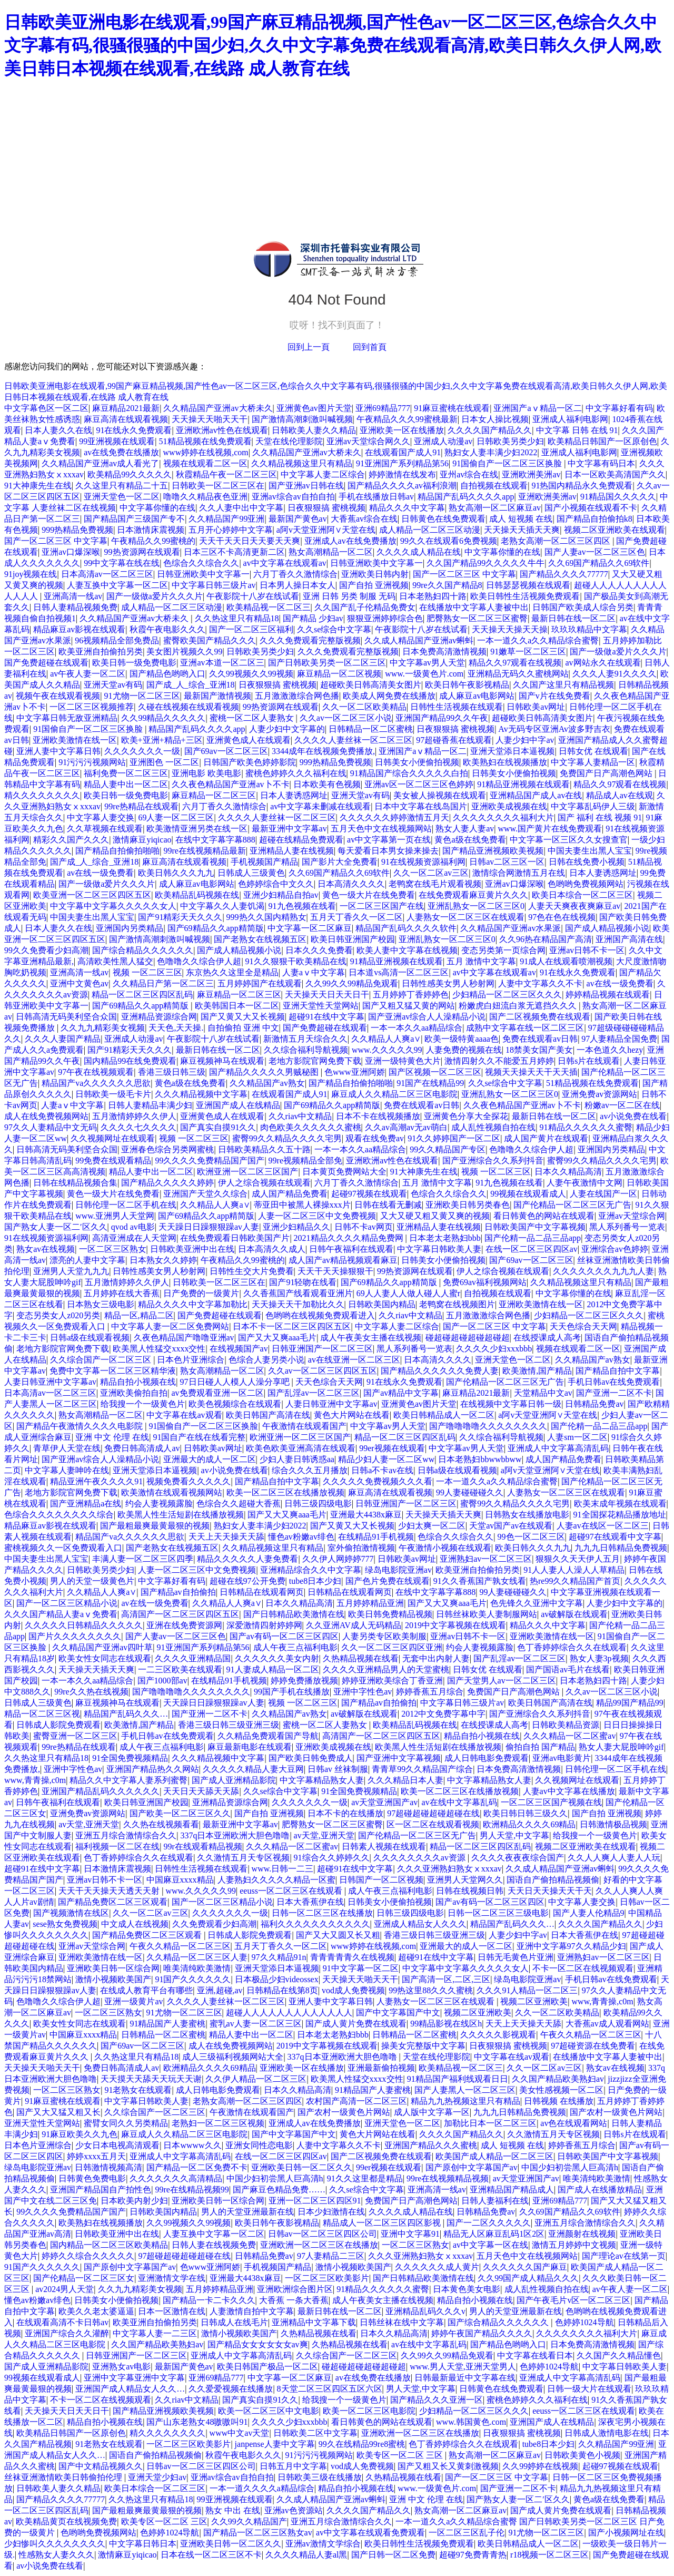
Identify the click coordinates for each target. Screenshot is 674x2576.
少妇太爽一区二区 (431, 1525)
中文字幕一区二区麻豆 (309, 928)
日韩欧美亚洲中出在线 (192, 1249)
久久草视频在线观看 (105, 828)
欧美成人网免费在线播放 (389, 695)
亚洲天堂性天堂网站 (321, 1005)
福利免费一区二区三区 (126, 773)
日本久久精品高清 (568, 1171)
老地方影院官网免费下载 (315, 1060)
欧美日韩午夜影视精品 (467, 684)
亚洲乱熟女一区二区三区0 (476, 906)
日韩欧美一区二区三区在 (218, 485)
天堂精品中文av (543, 1392)
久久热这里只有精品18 (237, 618)
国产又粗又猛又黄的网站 (408, 1005)
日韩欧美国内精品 (381, 1304)
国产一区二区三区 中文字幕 (55, 540)
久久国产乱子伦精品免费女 (364, 607)
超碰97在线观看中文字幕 (615, 1536)
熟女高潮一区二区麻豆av (495, 507)
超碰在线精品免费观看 (301, 839)
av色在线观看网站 (573, 2123)
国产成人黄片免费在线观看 (356, 2023)
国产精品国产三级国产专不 (134, 518)
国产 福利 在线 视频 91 (600, 817)
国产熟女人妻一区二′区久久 (55, 1226)
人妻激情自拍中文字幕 (252, 2311)
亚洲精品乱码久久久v (425, 2311)
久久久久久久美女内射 (277, 1658)
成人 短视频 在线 (520, 518)
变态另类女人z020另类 (58, 1315)
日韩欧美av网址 (536, 706)
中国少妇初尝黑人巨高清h (569, 2167)
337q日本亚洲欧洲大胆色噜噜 (235, 1835)
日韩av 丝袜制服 (338, 1769)
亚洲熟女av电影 (121, 2366)
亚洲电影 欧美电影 (206, 773)
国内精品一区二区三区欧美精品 (109, 2244)
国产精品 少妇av (313, 618)
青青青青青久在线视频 (352, 1957)
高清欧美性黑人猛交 (115, 961)
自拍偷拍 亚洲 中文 (243, 1027)
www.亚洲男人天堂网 (114, 1215)
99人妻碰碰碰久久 (469, 1492)
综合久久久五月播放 (310, 1470)
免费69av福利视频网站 (485, 1282)
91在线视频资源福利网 (423, 861)
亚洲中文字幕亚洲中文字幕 (134, 2377)
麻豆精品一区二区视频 (339, 673)
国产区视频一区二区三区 (435, 1071)
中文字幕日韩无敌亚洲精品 (66, 717)
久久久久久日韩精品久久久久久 (84, 1625)
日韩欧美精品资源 (565, 1724)
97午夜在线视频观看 (96, 1071)
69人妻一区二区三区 (176, 817)
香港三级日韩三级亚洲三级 (228, 1724)
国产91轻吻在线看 (302, 1282)
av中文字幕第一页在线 (389, 839)
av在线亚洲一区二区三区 (354, 1359)
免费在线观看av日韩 (540, 1038)
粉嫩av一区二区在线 (622, 1105)
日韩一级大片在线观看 (589, 2388)
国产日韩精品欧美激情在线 (293, 1614)
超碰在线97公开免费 (247, 1580)
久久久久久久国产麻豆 (525, 2266)
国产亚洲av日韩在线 (306, 485)
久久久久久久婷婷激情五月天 (394, 817)
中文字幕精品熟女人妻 (322, 1780)
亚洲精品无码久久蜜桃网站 (518, 673)
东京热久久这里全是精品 (232, 972)
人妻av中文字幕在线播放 (569, 1791)
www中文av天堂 (240, 2432)
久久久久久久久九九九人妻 (603, 1271)
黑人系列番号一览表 (627, 1226)
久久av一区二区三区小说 (346, 717)
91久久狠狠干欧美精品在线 (295, 961)
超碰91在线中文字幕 (326, 1016)
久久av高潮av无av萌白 (406, 1127)
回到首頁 (369, 346)
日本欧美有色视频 (327, 784)
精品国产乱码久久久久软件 (406, 928)
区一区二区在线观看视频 (432, 1824)
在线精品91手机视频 (376, 1536)
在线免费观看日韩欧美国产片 (235, 1237)
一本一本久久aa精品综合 (416, 1027)
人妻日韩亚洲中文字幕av (50, 1381)
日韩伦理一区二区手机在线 (125, 1204)
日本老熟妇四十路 (433, 596)
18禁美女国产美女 (539, 1049)
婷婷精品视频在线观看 (608, 994)
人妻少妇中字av (524, 740)
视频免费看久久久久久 (188, 1481)
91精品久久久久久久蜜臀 (586, 1127)
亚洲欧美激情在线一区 (75, 740)
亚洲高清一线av (73, 596)
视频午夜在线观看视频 (58, 695)
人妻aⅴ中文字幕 (313, 972)
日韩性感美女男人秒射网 (448, 983)
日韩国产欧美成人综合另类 (582, 607)
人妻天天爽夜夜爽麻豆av (574, 906)
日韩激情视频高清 (108, 2167)
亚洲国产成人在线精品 (238, 1105)
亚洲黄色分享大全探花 (466, 1116)
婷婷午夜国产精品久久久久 (481, 2333)
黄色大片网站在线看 (352, 1415)
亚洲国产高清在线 (629, 939)
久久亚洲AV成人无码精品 (353, 1625)
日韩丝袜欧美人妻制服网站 (486, 1614)
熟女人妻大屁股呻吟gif (621, 1746)
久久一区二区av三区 (431, 872)
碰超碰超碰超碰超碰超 (467, 1337)
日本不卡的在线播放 (345, 1813)
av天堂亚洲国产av (384, 1802)
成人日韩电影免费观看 (486, 1758)
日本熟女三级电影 (100, 1304)
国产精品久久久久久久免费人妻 (440, 1370)
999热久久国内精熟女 (266, 917)
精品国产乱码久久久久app (466, 496)
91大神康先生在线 (38, 485)
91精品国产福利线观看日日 (457, 2078)
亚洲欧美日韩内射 (375, 574)
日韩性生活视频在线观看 (456, 706)
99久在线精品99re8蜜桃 (362, 2444)
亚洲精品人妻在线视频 (292, 850)
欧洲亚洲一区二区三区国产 (247, 1171)
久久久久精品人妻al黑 (306, 2554)
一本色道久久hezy (610, 1049)
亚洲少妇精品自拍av (281, 894)
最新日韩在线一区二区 (573, 618)
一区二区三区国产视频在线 (551, 1802)
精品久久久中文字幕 (407, 507)
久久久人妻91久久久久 (614, 673)
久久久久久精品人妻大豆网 (253, 1769)
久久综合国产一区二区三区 (101, 1359)
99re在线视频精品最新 (204, 850)
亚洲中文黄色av (79, 983)
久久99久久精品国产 (249, 2521)
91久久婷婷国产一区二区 (454, 1138)
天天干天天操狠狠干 (335, 1271)
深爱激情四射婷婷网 (264, 1625)
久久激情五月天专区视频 (243, 1857)
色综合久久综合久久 (201, 563)
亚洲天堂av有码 (113, 684)
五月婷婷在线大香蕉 (122, 1293)
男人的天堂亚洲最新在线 (247, 2211)
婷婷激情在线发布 (402, 474)
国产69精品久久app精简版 (215, 928)
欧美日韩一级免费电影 (134, 662)
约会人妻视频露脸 (159, 1503)
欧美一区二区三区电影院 (369, 2410)
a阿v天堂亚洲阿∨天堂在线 (325, 529)
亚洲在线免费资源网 (184, 1625)
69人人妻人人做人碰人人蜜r (408, 1293)
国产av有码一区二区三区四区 (284, 1636)
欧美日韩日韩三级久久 (525, 1813)
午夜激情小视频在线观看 (445, 1547)
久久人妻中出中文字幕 (241, 507)
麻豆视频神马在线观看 (222, 1060)
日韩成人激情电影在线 (606, 2432)
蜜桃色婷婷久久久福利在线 (295, 773)
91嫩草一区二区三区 (528, 651)
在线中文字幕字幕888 (215, 839)
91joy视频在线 (30, 574)
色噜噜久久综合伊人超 (199, 961)
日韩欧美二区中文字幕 (315, 2432)
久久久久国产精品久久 (490, 430)
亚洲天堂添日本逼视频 (512, 751)
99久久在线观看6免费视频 (448, 540)
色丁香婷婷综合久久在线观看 (572, 1647)
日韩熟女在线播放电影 (527, 1514)
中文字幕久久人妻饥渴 (222, 906)
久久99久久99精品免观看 (351, 983)
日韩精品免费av (594, 1403)
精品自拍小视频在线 (138, 1381)
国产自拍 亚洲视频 (374, 585)
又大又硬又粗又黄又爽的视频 (435, 1215)
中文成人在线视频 (134, 1923)
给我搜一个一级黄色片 (143, 1403)
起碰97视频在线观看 (369, 1193)
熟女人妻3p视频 (599, 1658)
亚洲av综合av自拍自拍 (293, 496)
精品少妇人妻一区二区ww (386, 1459)
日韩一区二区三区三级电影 (498, 1912)
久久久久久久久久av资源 (420, 1857)
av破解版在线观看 (574, 1614)
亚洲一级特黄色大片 (403, 1060)
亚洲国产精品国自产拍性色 (100, 2189)
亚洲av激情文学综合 (323, 2543)
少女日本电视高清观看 (117, 2145)
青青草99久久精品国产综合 (422, 1769)
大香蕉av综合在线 (364, 518)
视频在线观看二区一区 (205, 463)
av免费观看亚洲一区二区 (218, 1392)
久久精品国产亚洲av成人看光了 (100, 463)
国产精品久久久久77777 (564, 574)
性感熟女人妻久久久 (56, 2554)
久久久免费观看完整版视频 (310, 640)
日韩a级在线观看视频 (90, 1337)
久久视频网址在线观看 (113, 1138)
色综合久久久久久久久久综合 (59, 1514)
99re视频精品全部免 (305, 1160)
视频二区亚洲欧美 (534, 2001)
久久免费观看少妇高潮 (214, 1923)
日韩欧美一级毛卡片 (113, 1094)
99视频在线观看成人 (528, 1193)
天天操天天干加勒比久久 (298, 1304)
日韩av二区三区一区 (506, 861)
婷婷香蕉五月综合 (429, 1691)
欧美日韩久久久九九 (176, 872)
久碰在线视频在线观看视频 (188, 706)
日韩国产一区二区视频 (381, 1879)
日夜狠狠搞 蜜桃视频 (326, 507)
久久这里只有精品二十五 (121, 485)
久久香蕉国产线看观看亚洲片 (298, 1293)
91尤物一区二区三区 (142, 695)
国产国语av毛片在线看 (568, 1669)
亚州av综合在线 (469, 474)
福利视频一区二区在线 (117, 1846)
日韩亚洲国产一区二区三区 (322, 1348)
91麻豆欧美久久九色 (79, 2134)
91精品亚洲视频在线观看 (523, 784)
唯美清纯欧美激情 (197, 1968)
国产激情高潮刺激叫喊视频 (302, 419)
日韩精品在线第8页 (282, 1990)
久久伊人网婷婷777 (338, 1558)
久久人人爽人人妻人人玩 (614, 1857)
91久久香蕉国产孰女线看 (479, 1580)
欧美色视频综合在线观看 (235, 1403)
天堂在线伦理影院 (289, 441)
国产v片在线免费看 (554, 695)
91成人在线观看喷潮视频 (566, 961)
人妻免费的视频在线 (464, 1049)
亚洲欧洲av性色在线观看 (222, 430)
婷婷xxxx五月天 (96, 2156)
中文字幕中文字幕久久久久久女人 (113, 906)
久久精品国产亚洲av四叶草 (102, 1647)
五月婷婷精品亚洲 (370, 1603)
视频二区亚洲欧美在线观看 (614, 529)
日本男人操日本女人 (297, 585)
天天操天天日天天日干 (327, 994)
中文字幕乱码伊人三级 (593, 806)
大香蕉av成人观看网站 (607, 2023)
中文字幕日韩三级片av (213, 585)
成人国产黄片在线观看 (546, 1138)
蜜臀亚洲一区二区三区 (75, 1735)
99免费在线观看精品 (113, 1160)
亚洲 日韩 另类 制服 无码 (349, 596)
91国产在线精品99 (430, 1083)
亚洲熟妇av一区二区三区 (486, 1558)
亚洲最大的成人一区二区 (209, 1459)
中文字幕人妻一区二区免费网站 (170, 1326)
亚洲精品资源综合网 (159, 1016)
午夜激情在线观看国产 (304, 1426)
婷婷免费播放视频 (304, 1680)
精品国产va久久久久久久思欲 (96, 1083)
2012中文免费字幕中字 (443, 1713)
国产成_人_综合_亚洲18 (190, 684)
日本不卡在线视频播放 (378, 1116)
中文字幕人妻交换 (100, 817)
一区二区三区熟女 (112, 1249)
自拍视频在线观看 (494, 485)
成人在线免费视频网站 (46, 1116)
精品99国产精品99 (629, 1702)
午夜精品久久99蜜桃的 (153, 540)
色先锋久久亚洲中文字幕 (536, 1603)
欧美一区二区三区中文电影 (268, 2410)
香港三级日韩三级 (171, 1071)
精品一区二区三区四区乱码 (142, 994)
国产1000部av (162, 1680)
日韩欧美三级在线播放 (319, 2477)
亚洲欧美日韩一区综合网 (113, 1968)
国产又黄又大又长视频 (243, 1016)
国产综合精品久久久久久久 (142, 950)
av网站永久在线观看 (602, 662)
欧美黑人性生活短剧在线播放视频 (180, 1514)
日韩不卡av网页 (363, 1226)
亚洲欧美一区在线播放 (402, 430)
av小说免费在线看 (633, 1116)
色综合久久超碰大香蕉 (238, 1503)
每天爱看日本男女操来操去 (388, 850)
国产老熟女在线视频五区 (260, 939)
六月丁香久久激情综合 (295, 574)
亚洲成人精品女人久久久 (420, 1923)
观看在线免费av (374, 1138)
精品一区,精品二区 (139, 1315)
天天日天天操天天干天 (550, 1890)
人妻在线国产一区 (603, 1193)
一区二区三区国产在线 (382, 906)
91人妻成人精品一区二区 (272, 1669)
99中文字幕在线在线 (122, 563)
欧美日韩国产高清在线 (268, 1415)
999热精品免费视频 (77, 529)
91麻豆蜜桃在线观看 (452, 408)
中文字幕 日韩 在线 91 (577, 430)
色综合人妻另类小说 (266, 1359)
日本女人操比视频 (495, 419)
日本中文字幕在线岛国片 (420, 806)
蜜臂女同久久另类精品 (126, 2123)
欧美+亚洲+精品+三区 (162, 740)
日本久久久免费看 (319, 950)
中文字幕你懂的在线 (157, 507)
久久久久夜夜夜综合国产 (517, 1857)
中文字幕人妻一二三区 (155, 2333)
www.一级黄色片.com (424, 673)
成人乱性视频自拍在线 (493, 1127)
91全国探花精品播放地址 (619, 1514)
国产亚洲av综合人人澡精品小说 (426, 1016)
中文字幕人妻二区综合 (323, 474)
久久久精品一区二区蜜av (569, 1735)
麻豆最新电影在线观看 (249, 1746)
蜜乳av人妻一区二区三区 (256, 2023)
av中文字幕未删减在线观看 (320, 806)
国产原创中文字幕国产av (471, 2167)
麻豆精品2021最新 (126, 408)
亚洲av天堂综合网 (631, 1215)
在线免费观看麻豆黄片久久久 (473, 894)
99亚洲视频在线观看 (117, 441)
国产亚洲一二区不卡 (614, 1392)
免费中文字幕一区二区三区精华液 (112, 1370)
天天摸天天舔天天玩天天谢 (151, 2078)
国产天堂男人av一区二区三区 (501, 1680)
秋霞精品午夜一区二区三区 (226, 474)
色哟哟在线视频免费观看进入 (320, 1315)
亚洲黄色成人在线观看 (248, 740)
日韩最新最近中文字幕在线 (465, 2377)
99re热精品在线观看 (141, 806)
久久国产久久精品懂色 (619, 2355)
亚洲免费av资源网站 (599, 1094)
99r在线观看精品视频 (202, 1846)
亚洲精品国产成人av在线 (536, 795)
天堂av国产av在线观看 (510, 1525)
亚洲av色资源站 (293, 2510)
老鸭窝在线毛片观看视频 (435, 883)
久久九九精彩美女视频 (103, 1027)
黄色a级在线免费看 (470, 839)
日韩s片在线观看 (589, 1060)
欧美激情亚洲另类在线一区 (196, 828)
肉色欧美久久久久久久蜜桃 (310, 1127)
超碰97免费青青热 (473, 2554)
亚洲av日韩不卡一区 (587, 950)
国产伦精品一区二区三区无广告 (572, 1204)
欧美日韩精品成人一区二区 (443, 1415)
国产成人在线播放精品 (600, 2189)
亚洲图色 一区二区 (164, 762)
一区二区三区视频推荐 (91, 706)
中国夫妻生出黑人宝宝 (590, 850)
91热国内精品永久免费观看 (581, 485)
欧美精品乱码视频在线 (197, 894)
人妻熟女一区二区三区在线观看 (465, 917)
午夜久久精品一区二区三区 (180, 1946)
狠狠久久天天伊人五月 (578, 1558)
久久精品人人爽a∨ (386, 1038)
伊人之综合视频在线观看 (264, 1182)
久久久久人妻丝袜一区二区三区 (353, 740)
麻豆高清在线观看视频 (126, 419)
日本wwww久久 (192, 2145)
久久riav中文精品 (300, 1116)
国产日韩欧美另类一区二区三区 (327, 662)
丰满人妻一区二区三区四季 (142, 1558)
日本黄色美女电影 (466, 2289)
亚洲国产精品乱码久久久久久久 (101, 1791)
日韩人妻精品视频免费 (75, 607)
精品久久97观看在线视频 (515, 662)
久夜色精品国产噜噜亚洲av (184, 1337)
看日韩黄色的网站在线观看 (543, 1215)
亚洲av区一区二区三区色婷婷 (418, 784)
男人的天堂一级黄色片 (92, 1580)
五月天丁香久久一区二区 (356, 917)
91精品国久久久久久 (618, 496)
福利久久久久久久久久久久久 (315, 1923)
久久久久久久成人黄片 (437, 2266)
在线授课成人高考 (547, 1337)
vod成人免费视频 (353, 1990)
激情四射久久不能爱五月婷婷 (499, 1060)
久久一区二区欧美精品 (364, 706)
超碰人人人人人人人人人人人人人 (289, 2012)
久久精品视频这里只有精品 (301, 463)
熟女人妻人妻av (464, 828)
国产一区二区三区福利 (251, 629)
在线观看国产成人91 (403, 452)
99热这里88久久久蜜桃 (431, 1990)
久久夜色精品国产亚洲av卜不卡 (230, 784)
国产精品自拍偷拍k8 (594, 518)
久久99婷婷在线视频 (540, 2466)
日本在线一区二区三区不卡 (211, 2554)
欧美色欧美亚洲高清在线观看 (300, 1448)
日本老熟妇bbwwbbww (479, 1459)
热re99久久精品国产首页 (575, 1580)
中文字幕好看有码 (619, 408)
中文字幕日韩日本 (142, 2543)
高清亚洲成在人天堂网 (134, 1237)
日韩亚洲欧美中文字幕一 (376, 563)
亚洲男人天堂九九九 (71, 1271)
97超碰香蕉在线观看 (454, 740)
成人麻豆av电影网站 (476, 695)
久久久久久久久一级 (142, 751)
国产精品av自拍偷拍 (178, 1592)
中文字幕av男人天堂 (427, 662)
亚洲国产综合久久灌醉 (67, 2333)
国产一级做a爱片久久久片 (154, 596)
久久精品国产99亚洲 (226, 518)
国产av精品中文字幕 (401, 1392)
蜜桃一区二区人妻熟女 (253, 717)
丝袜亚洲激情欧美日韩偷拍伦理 (64, 2477)
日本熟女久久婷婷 (163, 1260)
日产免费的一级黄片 (201, 1293)
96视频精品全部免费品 (117, 640)
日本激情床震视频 (150, 529)
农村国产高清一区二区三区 (356, 2101)
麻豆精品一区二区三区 (214, 795)
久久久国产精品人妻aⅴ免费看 (60, 1614)
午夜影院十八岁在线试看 (252, 596)
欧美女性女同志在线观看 (104, 1658)
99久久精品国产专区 (447, 1149)
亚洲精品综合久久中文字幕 (310, 1569)
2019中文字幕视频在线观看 (455, 1625)
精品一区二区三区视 (42, 1713)
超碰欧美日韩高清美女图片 (370, 684)
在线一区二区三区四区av (531, 1249)
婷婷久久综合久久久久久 (88, 2255)
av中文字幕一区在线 (490, 2244)
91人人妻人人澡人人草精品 (574, 1569)
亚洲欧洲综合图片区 (295, 2289)
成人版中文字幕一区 (432, 2112)
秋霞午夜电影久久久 (167, 629)
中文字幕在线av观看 (184, 1415)
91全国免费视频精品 (130, 1758)
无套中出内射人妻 (436, 1658)
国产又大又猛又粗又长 (58, 2112)
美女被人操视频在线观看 (439, 795)
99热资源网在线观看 (142, 551)
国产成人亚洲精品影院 (234, 1780)
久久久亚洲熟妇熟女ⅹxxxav (449, 1868)
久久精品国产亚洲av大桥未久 (217, 408)
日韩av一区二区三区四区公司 (322, 2233)
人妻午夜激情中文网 (584, 1182)
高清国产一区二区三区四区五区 (180, 1614)
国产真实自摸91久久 (218, 1127)
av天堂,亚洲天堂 (88, 1824)
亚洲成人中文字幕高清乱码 (558, 1448)
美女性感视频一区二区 (561, 2089)
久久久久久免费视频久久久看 (377, 1481)
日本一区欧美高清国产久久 (615, 474)
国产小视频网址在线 (626, 2532)
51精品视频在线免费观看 (205, 441)
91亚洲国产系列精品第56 (402, 463)
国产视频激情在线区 (71, 1912)
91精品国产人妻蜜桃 (167, 2023)
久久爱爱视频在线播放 (231, 2388)
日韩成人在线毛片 (234, 2322)
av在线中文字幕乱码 (459, 1802)
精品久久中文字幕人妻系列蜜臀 (128, 1780)
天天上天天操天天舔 (226, 1536)
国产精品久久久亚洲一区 (436, 2399)
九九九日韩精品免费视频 (620, 1547)
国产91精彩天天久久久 (180, 917)
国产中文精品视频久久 (100, 2466)
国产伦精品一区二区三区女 (83, 2278)
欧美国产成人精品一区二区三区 (494, 2156)
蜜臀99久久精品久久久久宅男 (287, 1138)
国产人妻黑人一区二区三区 (465, 2089)
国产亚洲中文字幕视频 (398, 1758)
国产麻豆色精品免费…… (279, 2189)
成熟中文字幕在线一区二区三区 (525, 1027)
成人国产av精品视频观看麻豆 (343, 1260)
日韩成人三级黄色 (251, 872)
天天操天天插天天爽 (522, 529)
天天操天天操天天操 (510, 629)
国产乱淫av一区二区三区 (313, 1392)
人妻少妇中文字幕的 (287, 728)
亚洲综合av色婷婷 (614, 1249)
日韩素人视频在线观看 (384, 1846)
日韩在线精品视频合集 (75, 1182)
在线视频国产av (239, 1348)
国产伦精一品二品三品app (532, 1237)
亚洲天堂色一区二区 (122, 496)
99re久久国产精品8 (447, 585)
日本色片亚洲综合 (190, 1359)
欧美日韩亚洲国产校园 (353, 939)
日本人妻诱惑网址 (294, 795)
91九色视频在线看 (302, 906)
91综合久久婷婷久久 (332, 1857)
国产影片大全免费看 (340, 861)
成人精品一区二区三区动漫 (429, 529)
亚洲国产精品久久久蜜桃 (430, 2145)
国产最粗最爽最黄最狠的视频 (155, 1525)
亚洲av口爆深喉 (71, 551)
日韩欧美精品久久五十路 (264, 1149)
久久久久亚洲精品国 (193, 1658)
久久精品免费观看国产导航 (268, 1735)
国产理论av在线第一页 (624, 2255)
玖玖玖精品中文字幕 (589, 629)
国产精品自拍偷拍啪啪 (117, 850)
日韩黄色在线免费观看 (443, 518)
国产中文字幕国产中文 (398, 2012)
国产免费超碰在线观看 (46, 662)
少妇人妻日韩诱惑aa (297, 1459)
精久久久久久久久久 (42, 795)
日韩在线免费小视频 (587, 861)
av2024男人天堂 (64, 2289)
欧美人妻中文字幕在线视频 (407, 950)
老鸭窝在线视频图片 (457, 1304)
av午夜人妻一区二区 (87, 673)
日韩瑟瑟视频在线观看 (528, 585)
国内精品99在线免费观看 (130, 1060)
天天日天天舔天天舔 (201, 1791)
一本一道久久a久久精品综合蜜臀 (538, 640)
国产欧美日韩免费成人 (311, 1758)
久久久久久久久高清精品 (176, 2178)
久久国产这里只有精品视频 (563, 684)
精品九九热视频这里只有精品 (465, 2101)
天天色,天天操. (175, 1027)
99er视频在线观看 (391, 1448)
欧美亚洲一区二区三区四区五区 (92, 894)
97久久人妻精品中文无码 (50, 1127)
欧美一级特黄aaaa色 (461, 1038)
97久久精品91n (279, 1957)
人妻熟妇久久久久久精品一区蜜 (276, 1879)
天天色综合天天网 (583, 1326)
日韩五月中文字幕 (293, 2466)
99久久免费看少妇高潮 (46, 950)
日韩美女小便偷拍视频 (417, 762)
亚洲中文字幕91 (410, 2233)
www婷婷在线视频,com (206, 452)
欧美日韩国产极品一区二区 (267, 2366)
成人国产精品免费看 (290, 1193)
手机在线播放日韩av (376, 496)
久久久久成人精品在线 (418, 551)
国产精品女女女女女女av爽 (257, 2344)
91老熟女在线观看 (138, 2089)
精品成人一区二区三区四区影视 (383, 2222)
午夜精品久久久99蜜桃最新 (407, 419)
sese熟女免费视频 (65, 1923)
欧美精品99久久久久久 (129, 474)
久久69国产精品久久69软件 (598, 563)
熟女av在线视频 (45, 1249)
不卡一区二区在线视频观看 (582, 1968)
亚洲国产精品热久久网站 (152, 1769)
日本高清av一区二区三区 (107, 574)
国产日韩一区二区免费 (393, 2554)
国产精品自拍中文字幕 (618, 1370)
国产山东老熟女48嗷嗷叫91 (196, 2421)
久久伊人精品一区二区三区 (255, 2078)
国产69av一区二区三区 (226, 751)
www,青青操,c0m (35, 1780)
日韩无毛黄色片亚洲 (515, 1957)
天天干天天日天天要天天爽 (249, 540)
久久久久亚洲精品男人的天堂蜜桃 (386, 1669)
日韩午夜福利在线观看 (351, 1249)
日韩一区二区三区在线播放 (322, 1912)
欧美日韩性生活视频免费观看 (525, 596)
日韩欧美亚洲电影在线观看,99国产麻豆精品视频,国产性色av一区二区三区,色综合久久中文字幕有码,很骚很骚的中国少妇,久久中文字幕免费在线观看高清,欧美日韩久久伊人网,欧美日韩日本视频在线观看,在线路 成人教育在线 (332, 45)
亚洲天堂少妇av (157, 2477)
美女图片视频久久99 (184, 651)
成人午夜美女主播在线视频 (370, 1337)
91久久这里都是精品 (365, 2178)
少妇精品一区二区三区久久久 (507, 994)
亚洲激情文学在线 (171, 2278)
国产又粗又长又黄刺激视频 (448, 2466)
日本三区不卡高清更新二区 (234, 551)
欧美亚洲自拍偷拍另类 (100, 651)
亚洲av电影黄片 (561, 1758)
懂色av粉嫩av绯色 (301, 1536)
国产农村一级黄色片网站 (344, 2112)
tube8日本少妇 (315, 1580)
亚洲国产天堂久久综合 (205, 1193)
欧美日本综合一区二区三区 (582, 894)
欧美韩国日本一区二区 (237, 1005)
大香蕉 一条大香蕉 (294, 2300)
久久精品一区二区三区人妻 (196, 1957)
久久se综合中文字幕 (334, 629)
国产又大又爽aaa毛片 (277, 1337)
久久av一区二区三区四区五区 (322, 1370)
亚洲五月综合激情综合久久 (125, 1835)
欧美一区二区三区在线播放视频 (285, 1492)
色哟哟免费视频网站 (585, 883)
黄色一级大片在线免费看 (368, 894)
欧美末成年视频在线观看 (620, 1503)
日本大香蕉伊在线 (310, 1901)
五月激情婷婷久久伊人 (134, 1116)
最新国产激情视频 (217, 695)
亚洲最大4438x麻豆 (366, 1514)
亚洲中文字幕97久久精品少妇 (571, 1946)
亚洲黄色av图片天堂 (314, 408)
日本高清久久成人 (271, 1249)
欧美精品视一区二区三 (268, 607)
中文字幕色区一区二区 (46, 408)
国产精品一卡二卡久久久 (209, 2300)
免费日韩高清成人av (142, 1448)
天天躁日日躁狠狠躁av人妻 (208, 1226)
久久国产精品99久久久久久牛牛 (485, 563)
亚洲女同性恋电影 (259, 2145)
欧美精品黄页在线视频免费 (66, 2521)
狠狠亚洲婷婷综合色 (385, 618)
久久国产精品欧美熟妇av (558, 2078)
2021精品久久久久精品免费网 (349, 1237)
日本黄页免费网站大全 (344, 1171)
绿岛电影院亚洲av (398, 1569)
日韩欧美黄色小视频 (582, 2455)
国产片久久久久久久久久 (74, 1636)
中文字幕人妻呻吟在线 (67, 1470)
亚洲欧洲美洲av (531, 474)
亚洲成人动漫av (443, 441)
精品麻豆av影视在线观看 (79, 629)
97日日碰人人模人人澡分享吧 (236, 1381)
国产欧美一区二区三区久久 (180, 1813)
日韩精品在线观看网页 (262, 1592)
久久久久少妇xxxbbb (494, 1348)
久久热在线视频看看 (161, 1824)
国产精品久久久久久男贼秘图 (265, 1071)
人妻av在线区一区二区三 (603, 1525)
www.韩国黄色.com (471, 2421)
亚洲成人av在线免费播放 (350, 540)
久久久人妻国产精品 (63, 1038)
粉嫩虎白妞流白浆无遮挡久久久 (519, 1005)
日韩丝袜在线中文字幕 (402, 2322)
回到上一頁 (309, 346)
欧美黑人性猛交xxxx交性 (159, 1348)
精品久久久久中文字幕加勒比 (192, 1304)
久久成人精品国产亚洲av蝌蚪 (418, 640)
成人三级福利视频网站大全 (232, 2056)
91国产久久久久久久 (193, 1979)
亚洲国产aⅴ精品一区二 (537, 408)
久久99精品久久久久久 (163, 717)
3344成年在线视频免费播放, (323, 751)
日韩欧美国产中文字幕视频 (535, 1226)
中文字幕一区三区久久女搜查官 (569, 839)
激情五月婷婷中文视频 (574, 2244)
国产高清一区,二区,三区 (446, 1979)
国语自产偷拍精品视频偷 (553, 1879)
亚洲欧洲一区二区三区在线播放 (319, 2244)
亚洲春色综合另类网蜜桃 (167, 1149)
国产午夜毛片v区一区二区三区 (573, 2300)
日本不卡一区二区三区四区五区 (292, 1326)
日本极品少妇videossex (277, 1979)
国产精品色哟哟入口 (167, 673)
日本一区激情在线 (171, 2311)
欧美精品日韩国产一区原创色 (602, 441)
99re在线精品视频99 (192, 2189)
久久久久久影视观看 (498, 2034)
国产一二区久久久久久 (489, 2222)
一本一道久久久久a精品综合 (262, 2488)
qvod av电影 (133, 1226)
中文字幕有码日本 (601, 463)
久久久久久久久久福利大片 (503, 817)
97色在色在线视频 (562, 917)
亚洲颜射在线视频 (582, 2233)
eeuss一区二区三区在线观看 (292, 1890)
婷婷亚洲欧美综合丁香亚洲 (392, 1680)
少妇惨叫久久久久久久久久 (54, 2543)
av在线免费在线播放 (121, 452)
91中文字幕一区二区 (361, 1968)
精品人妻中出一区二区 (126, 784)
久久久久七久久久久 (138, 1127)
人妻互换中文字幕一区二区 (117, 585)
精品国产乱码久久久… (126, 1713)
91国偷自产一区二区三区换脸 (508, 463)
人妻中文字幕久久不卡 (540, 983)
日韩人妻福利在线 (495, 2200)
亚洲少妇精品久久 (296, 1226)
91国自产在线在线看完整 (199, 1437)
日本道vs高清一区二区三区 (399, 972)
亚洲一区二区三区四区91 (315, 2200)
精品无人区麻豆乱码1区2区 (493, 2233)
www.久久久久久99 (387, 1049)
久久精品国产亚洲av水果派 (510, 928)
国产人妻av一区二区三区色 (594, 551)
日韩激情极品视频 (613, 1824)
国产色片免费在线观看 (387, 1580)
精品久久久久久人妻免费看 (247, 1558)
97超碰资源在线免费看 (593, 2045)
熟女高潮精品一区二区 (331, 551)
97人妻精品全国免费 (619, 1038)
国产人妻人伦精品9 (589, 1912)
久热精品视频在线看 (361, 1658)
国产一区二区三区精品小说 (66, 1603)
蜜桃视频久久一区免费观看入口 (63, 1547)
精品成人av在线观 (619, 795)
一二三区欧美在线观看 (180, 1669)
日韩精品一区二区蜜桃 (371, 728)
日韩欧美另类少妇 (510, 441)
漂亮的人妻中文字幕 (87, 1260)
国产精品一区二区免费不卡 (196, 2167)
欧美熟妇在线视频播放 (505, 762)
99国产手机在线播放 (292, 1691)
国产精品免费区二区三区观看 (112, 1901)
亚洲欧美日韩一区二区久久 (301, 2167)
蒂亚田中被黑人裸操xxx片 (302, 1204)
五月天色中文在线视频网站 (381, 828)
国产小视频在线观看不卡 (590, 507)
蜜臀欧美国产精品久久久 (209, 640)
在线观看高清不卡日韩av (62, 2322)
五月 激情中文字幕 (481, 961)
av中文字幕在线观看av (284, 563)
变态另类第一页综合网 (503, 950)
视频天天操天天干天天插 (531, 1071)
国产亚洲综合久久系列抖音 (492, 1160)
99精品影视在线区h (446, 2023)
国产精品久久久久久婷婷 (167, 1182)
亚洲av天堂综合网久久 (368, 441)
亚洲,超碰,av (220, 1990)
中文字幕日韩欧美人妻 (439, 1249)
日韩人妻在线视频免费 (214, 2244)
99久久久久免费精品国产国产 (209, 1160)
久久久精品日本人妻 (405, 1780)
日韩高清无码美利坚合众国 (66, 1016)
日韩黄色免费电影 (92, 2178)
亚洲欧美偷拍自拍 (133, 1392)
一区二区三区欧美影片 (327, 2278)
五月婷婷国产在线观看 (259, 983)
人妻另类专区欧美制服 (384, 1636)
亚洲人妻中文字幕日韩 (58, 751)
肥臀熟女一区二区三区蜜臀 (477, 618)
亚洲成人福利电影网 (570, 419)
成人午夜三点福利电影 (295, 1647)
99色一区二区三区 (531, 1536)
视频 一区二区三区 (147, 972)
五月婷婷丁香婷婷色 (411, 994)
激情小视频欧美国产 (113, 1979)
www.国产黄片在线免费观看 (550, 828)
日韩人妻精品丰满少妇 (150, 1105)
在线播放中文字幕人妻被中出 (474, 607)
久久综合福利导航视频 (306, 1049)
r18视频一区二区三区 (549, 2554)
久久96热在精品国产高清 (545, 939)
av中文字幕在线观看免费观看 (370, 2532)
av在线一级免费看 (100, 872)
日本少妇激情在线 (331, 2211)
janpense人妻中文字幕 (275, 2444)
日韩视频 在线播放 (558, 2101)
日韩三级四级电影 (318, 1503)
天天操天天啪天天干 (209, 419)
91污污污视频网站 (92, 762)
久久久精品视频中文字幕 (201, 1094)
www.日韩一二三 (283, 1868)
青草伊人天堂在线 (67, 1448)
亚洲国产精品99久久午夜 (441, 717)
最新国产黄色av (298, 518)
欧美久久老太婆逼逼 (96, 2311)
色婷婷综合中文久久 (276, 883)
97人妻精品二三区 (330, 2255)
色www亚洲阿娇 (354, 1071)
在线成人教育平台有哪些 (146, 1990)
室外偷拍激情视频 (361, 1547)
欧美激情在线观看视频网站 (171, 1492)
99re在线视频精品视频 (448, 2178)
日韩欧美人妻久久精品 (314, 430)
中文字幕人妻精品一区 (593, 762)
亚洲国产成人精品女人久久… (130, 2388)
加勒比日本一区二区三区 (490, 2123)
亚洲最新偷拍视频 (381, 2067)
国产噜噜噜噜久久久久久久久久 (488, 1426)
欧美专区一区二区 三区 (400, 2455)
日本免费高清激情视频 (444, 651)
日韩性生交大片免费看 (252, 1271)
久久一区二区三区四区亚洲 (391, 1647)
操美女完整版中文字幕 (423, 2045)
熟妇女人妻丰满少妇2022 (490, 452)
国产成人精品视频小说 (607, 928)
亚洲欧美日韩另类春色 (467, 1204)
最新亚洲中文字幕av (289, 828)
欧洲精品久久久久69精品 (529, 1824)
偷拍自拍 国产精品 (540, 1746)
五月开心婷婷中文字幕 (231, 529)
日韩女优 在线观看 (593, 751)
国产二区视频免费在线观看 (539, 1016)
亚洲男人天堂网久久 (465, 1879)
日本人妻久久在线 (58, 430)
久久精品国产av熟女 (267, 1083)
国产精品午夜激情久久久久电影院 (80, 1426)
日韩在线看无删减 (388, 1204)
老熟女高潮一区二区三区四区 (556, 540)
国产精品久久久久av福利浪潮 (402, 485)
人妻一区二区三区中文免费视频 (317, 1215)
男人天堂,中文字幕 (514, 1835)
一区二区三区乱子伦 (466, 2532)
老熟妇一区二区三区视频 (218, 2123)
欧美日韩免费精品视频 (390, 1614)
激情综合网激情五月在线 (518, 872)
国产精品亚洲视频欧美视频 (492, 850)
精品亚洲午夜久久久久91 (96, 1481)
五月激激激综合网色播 (297, 695)
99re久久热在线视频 (91, 1691)
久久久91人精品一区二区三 (527, 1990)
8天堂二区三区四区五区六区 (329, 2388)
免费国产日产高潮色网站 (607, 773)
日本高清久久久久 (351, 883)
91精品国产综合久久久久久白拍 (409, 773)
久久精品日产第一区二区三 (163, 983)
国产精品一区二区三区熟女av (257, 2532)
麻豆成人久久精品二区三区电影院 (394, 1094)
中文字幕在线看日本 (535, 2355)
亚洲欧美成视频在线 (509, 806)
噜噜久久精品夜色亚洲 (205, 496)
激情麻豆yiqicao (142, 839)
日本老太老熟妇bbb (445, 1237)
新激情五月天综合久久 (305, 1038)
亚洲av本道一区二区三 (222, 662)
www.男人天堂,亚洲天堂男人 (463, 2366)
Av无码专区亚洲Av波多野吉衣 (554, 728)
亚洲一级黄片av (133, 2001)
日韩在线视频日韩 (469, 1890)
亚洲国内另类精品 (129, 928)
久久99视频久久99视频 (251, 673)
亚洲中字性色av (362, 1691)
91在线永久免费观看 (134, 430)
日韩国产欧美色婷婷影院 (249, 762)
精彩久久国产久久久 (71, 839)
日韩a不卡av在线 (382, 1470)
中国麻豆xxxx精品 (180, 1879)
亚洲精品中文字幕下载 (314, 2322)
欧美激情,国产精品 (537, 1370)
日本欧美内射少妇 (134, 2200)
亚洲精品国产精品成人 (512, 2189)
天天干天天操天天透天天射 (110, 1890)
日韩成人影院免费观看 (58, 1724)
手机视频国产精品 (264, 861)
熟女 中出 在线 (232, 2510)
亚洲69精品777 (382, 408)
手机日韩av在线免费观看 (614, 1381)
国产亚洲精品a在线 (85, 1503)
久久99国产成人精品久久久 (528, 2278)
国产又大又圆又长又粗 (338, 1935)
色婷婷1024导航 (584, 2322)
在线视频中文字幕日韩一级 (510, 1403)
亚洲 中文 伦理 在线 (112, 1437)
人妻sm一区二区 (577, 1437)
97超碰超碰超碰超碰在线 (433, 1813)
